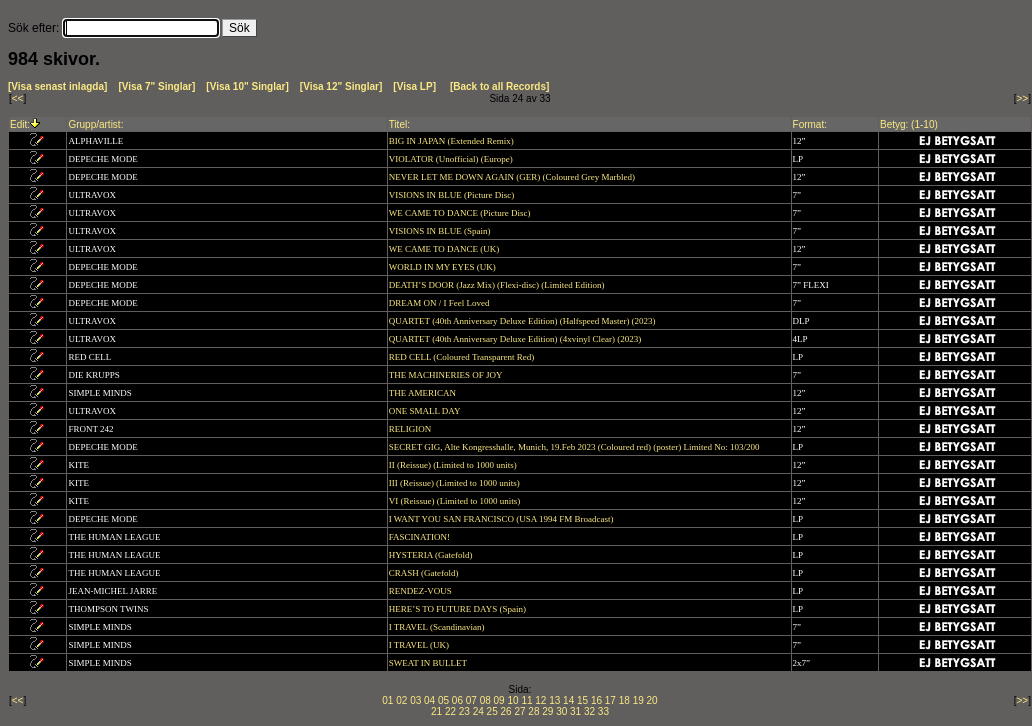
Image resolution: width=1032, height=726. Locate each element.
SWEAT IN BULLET (429, 663)
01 (387, 700)
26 (506, 711)
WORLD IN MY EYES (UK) (443, 267)
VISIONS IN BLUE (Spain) (441, 231)
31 (575, 711)
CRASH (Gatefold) (425, 573)
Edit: (20, 124)
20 (652, 700)
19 (638, 700)
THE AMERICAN (424, 393)
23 (464, 711)
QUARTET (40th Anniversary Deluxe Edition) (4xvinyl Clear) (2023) (516, 339)
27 (519, 711)
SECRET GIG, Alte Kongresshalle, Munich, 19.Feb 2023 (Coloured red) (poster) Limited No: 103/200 (575, 447)
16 (596, 700)
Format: (810, 124)
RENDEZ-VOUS (421, 591)
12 (540, 700)
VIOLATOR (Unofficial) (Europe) (452, 159)
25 (492, 711)
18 (624, 700)
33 (603, 711)
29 (547, 711)
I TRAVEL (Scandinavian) (438, 627)
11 (526, 700)
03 (415, 700)
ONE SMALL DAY (426, 411)
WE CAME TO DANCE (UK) (445, 249)
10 (512, 700)
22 (450, 711)
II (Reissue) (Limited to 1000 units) (454, 465)
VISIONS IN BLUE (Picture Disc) (453, 195)
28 (533, 711)
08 (485, 700)
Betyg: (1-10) (909, 124)
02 (401, 700)
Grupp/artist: (95, 124)
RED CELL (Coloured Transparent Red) (463, 357)
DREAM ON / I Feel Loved (440, 303)
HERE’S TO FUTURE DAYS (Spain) (459, 609)
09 (499, 700)
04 (429, 700)
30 (561, 711)
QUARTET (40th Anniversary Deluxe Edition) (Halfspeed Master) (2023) (523, 321)
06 (457, 700)
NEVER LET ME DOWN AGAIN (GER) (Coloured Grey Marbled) (513, 177)
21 (436, 711)
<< (18, 98)
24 (478, 711)
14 (568, 700)
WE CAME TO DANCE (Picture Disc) (461, 213)
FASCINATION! (421, 537)
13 (554, 700)
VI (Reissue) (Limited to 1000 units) (456, 501)
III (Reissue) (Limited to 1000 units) (455, 483)
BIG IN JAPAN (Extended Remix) (452, 141)
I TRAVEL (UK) (420, 645)
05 (443, 700)
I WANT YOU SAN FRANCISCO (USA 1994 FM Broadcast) (502, 519)
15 (582, 700)
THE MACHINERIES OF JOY (447, 375)
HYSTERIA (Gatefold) (432, 555)
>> (1023, 98)
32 (589, 711)
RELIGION (411, 429)
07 (471, 700)
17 (610, 700)
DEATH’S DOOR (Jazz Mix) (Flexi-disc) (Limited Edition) (498, 285)
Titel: (399, 124)
